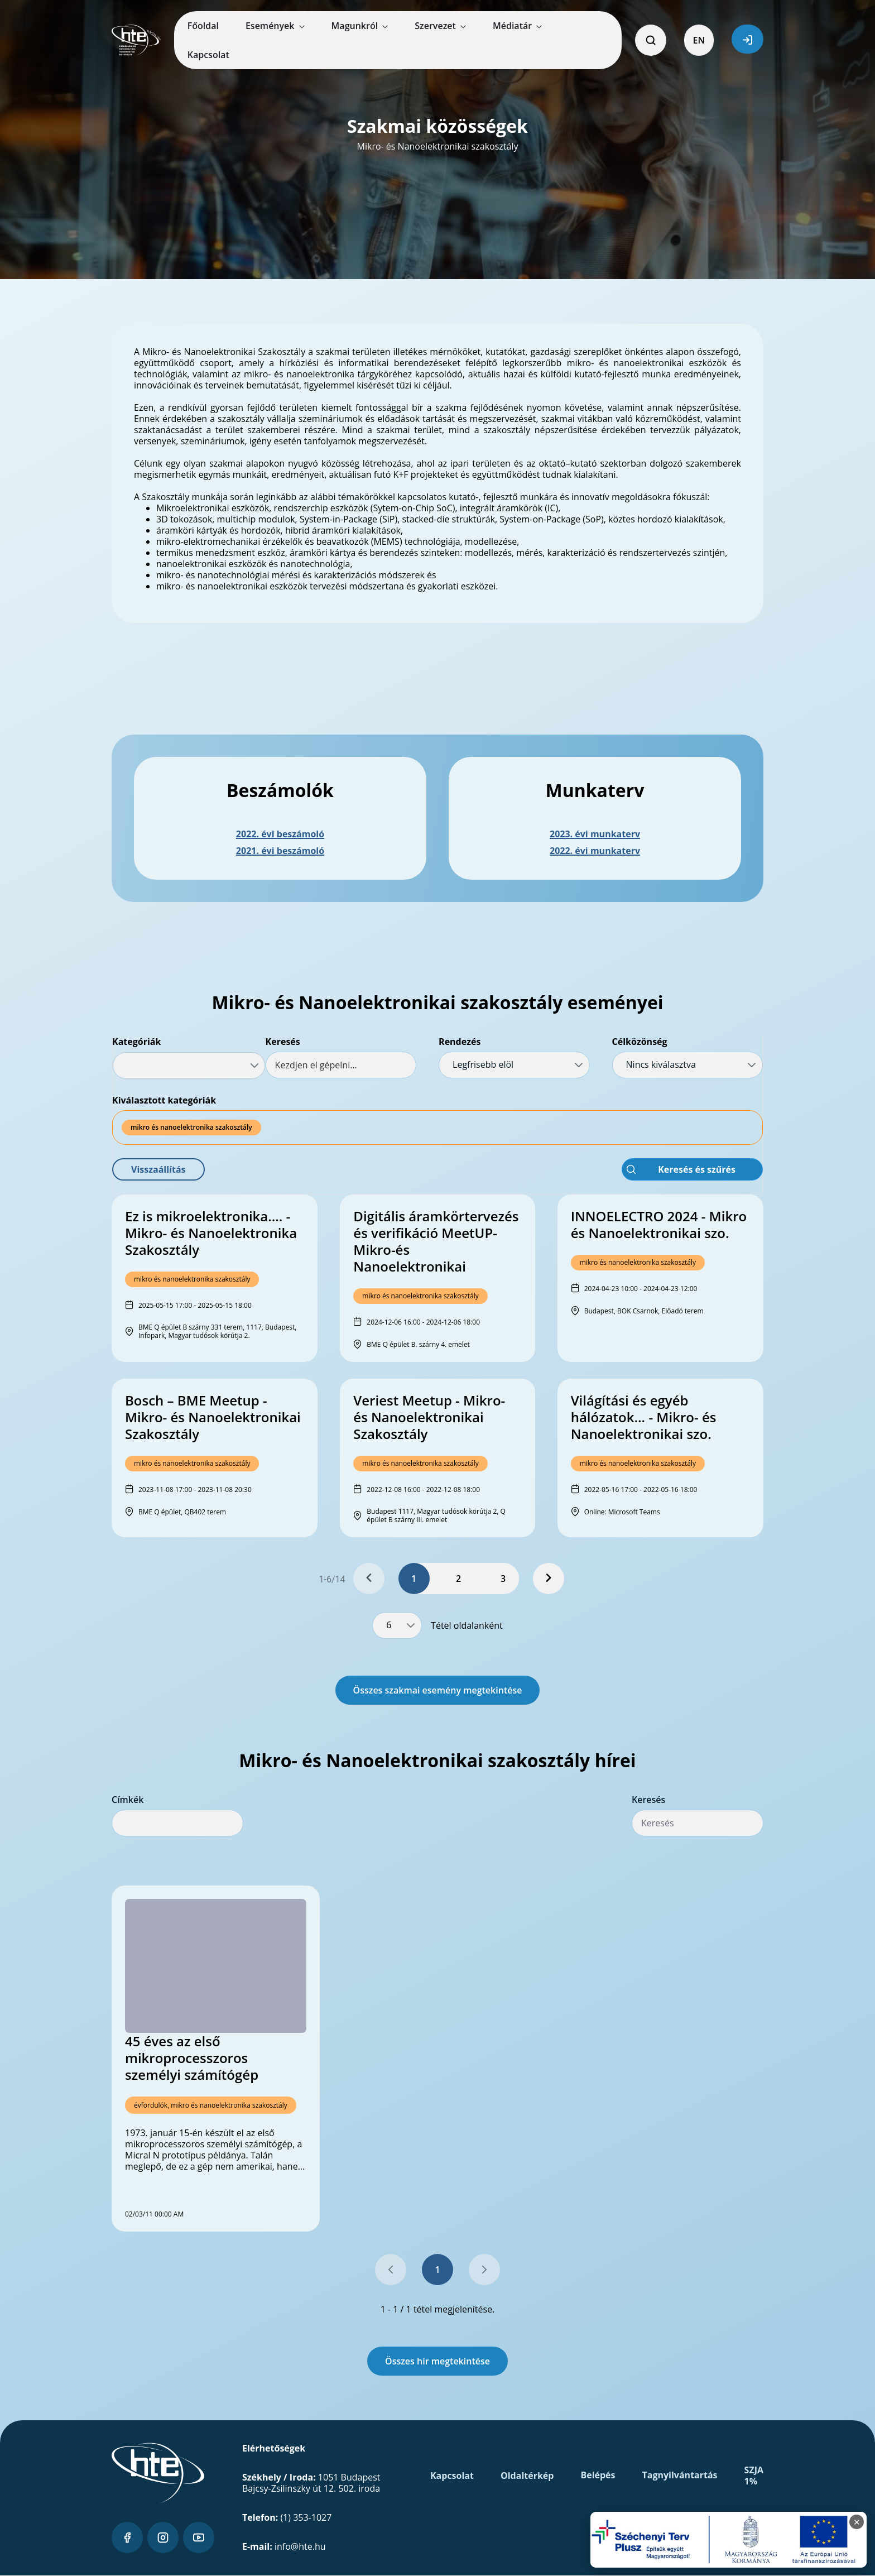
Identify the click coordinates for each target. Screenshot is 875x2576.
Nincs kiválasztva (661, 1064)
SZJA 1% (753, 2475)
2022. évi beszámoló (280, 834)
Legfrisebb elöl (483, 1064)
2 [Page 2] (458, 1578)
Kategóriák (136, 1041)
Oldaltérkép (527, 2475)
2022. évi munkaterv (595, 851)
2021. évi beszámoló (280, 851)
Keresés (283, 1041)
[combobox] (189, 1066)
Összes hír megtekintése (437, 2361)
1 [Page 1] (413, 1578)
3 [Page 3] (503, 1578)
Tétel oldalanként (467, 1625)
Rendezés (459, 1041)
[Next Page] (548, 1578)
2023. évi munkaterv (595, 834)
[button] (158, 1169)
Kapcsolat (452, 2475)
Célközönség (639, 1041)
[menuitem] (203, 25)
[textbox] (341, 1065)
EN (699, 40)
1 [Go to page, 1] (437, 2269)
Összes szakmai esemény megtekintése (437, 1690)
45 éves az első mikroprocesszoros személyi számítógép (191, 2058)
